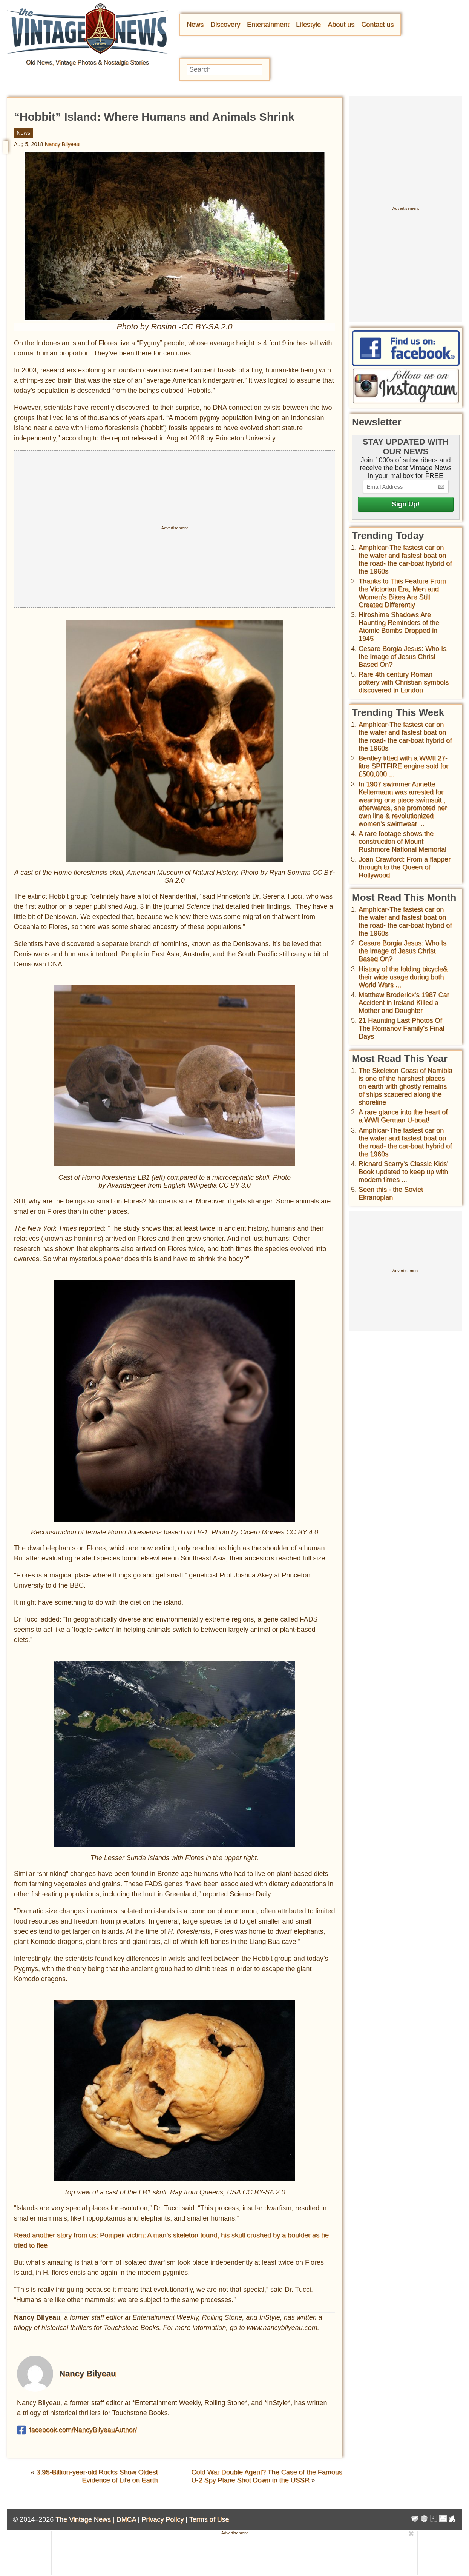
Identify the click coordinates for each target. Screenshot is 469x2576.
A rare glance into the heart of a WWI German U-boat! (403, 1116)
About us (341, 24)
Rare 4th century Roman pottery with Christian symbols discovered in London (404, 682)
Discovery (225, 24)
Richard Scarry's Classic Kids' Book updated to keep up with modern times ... (403, 1171)
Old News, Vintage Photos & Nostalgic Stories (87, 62)
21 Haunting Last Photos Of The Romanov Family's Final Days (401, 1028)
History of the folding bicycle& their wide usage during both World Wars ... (403, 977)
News (195, 24)
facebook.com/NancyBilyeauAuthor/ (77, 2430)
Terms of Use (209, 2519)
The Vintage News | (85, 2519)
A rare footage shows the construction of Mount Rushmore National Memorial (402, 841)
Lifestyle (308, 24)
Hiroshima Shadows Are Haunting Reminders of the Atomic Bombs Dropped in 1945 (399, 626)
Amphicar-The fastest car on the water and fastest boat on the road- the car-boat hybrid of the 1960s (405, 559)
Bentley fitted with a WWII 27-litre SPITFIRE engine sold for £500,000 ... (403, 766)
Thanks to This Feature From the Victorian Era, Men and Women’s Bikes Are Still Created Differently (402, 593)
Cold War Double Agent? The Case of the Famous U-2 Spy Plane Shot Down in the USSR (267, 2476)
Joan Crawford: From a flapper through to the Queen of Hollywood (405, 867)
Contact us (377, 24)
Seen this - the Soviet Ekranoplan (391, 1193)
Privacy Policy (162, 2519)
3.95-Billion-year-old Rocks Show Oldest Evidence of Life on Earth (97, 2476)
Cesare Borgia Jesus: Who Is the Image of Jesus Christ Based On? (402, 656)
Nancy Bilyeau (62, 144)
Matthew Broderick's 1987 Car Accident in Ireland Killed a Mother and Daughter (404, 1002)
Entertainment (268, 24)
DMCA (126, 2519)
